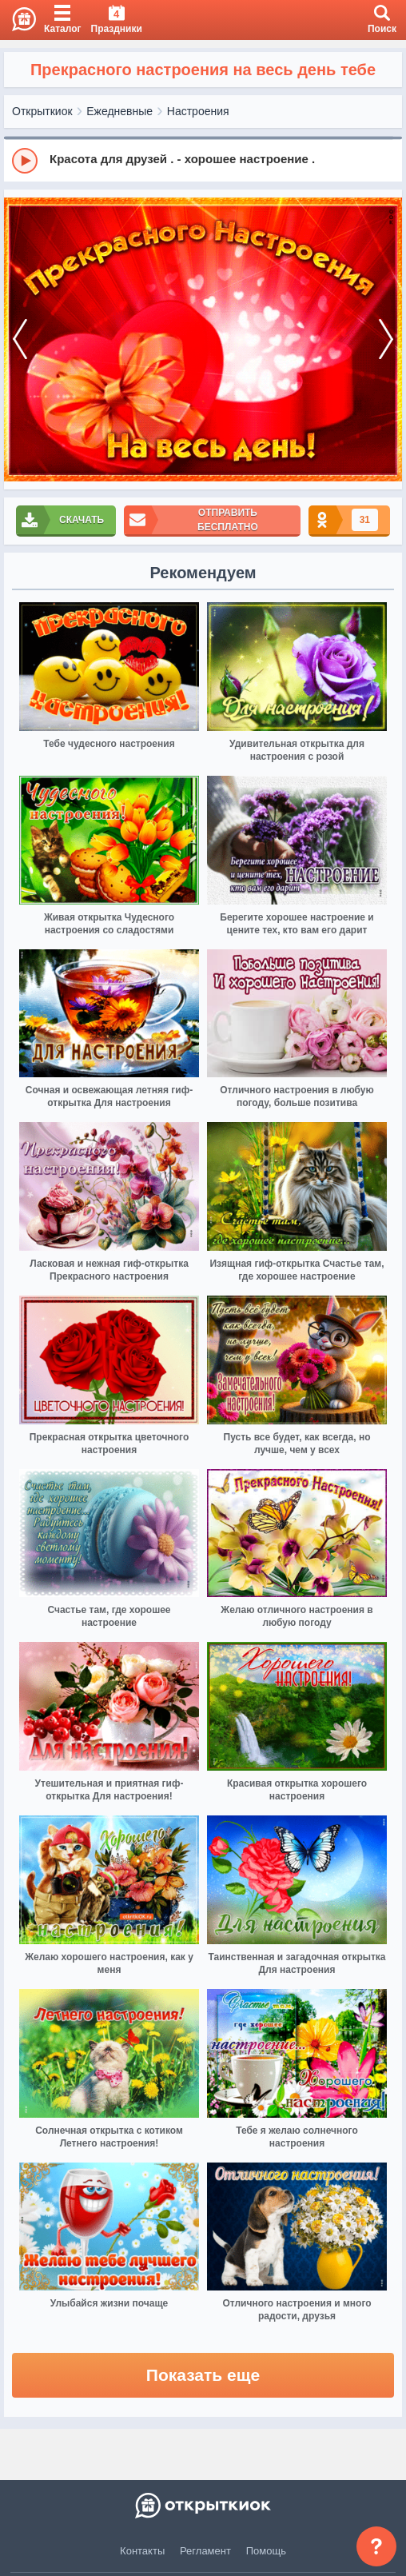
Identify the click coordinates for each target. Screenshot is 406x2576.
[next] (386, 340)
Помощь (266, 2551)
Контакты (142, 2551)
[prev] (20, 340)
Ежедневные (119, 111)
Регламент (205, 2551)
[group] (203, 160)
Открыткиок (42, 111)
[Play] (25, 161)
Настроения (198, 111)
